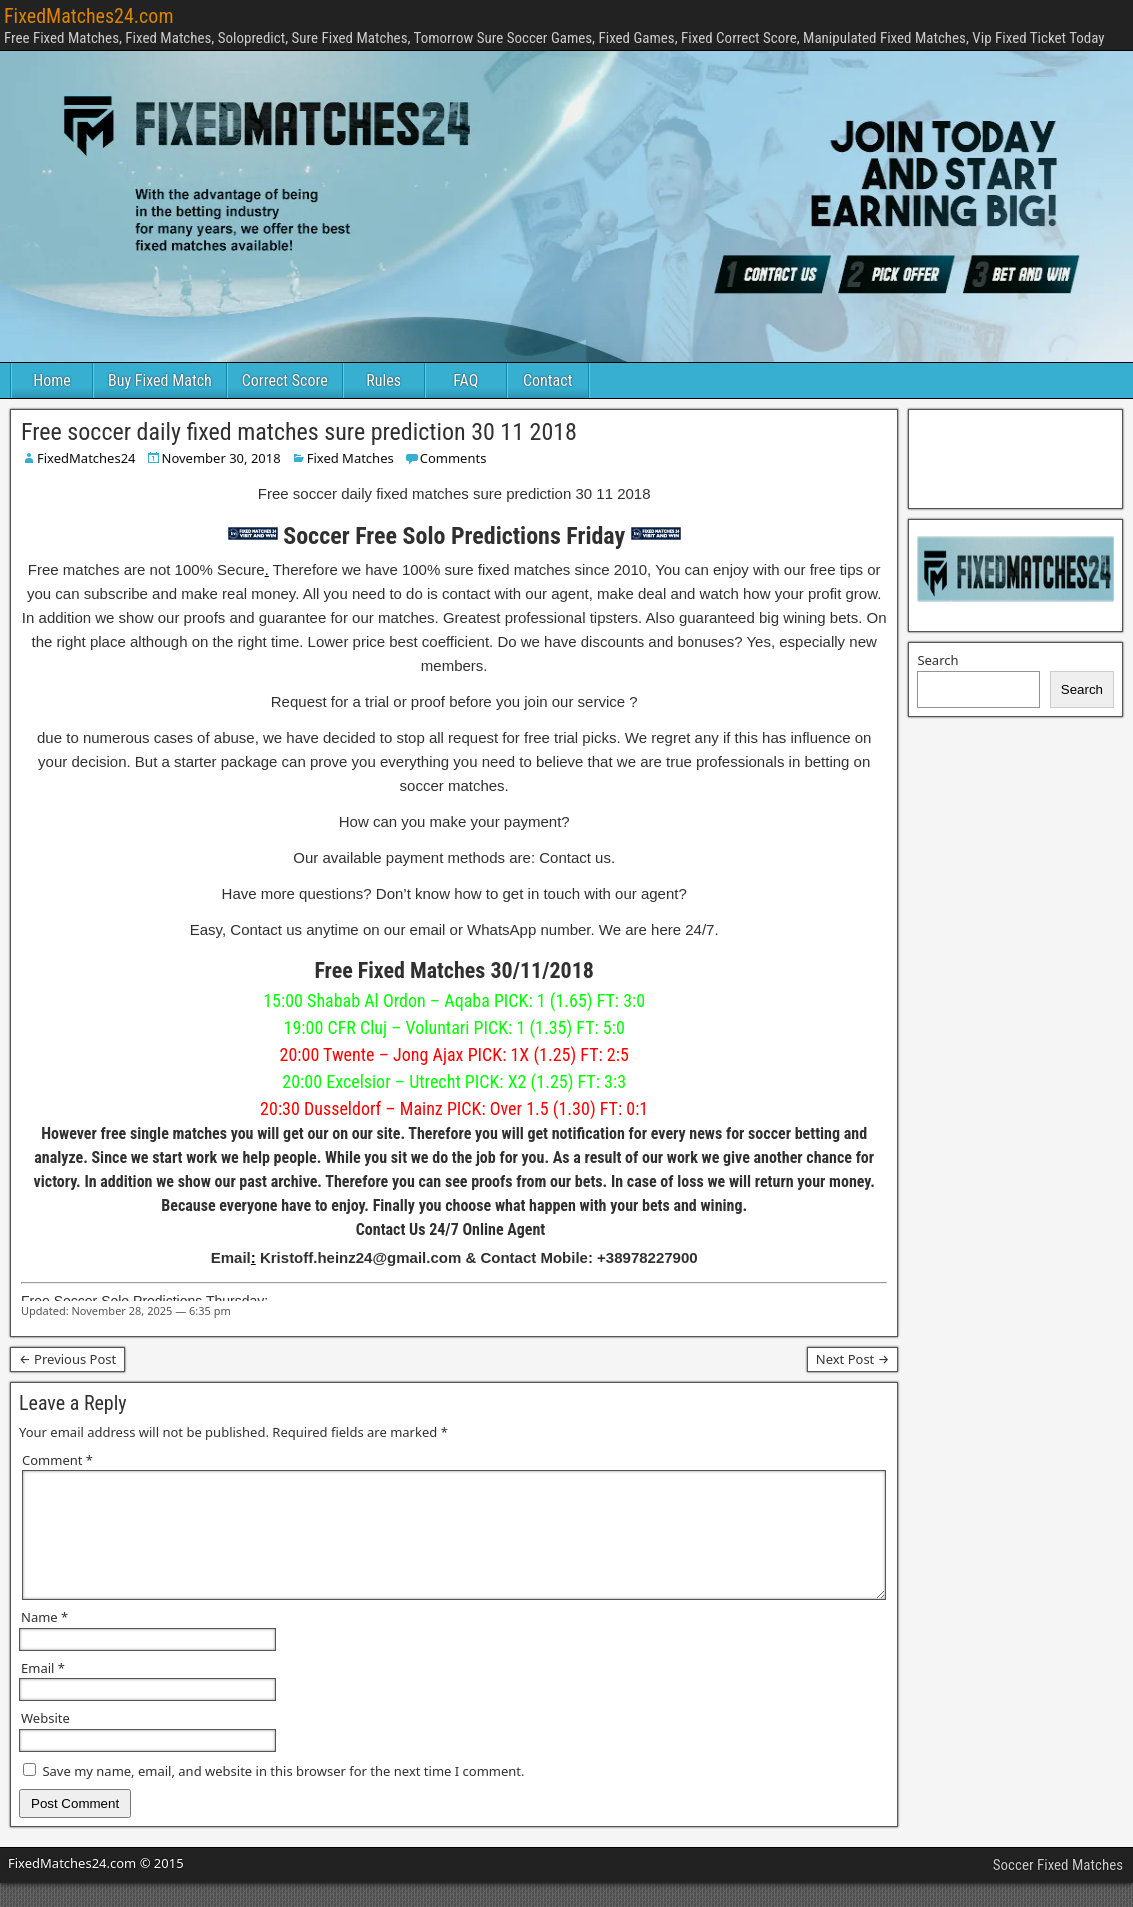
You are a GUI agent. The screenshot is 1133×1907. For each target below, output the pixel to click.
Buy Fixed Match (160, 380)
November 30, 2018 (221, 458)
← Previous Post (67, 1359)
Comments (453, 458)
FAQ (465, 380)
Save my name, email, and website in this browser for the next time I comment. (283, 1795)
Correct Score (285, 380)
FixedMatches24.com (88, 16)
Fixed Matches (350, 458)
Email (43, 1692)
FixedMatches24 (86, 458)
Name (44, 1641)
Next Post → (853, 1359)
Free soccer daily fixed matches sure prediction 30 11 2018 (299, 432)
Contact (547, 380)
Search (937, 660)
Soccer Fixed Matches (1058, 1889)
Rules (383, 380)
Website (45, 1742)
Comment (57, 1460)
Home (52, 380)
